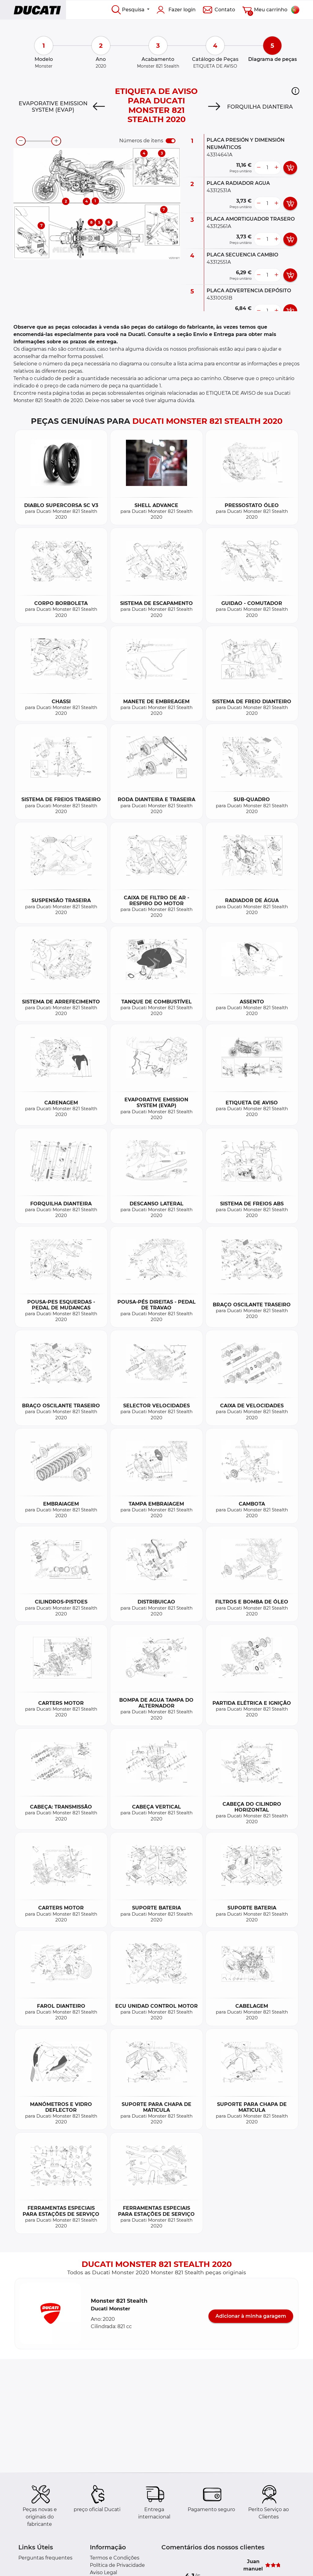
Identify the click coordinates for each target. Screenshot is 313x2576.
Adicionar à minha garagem (250, 2316)
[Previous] (98, 106)
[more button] (276, 167)
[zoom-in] (56, 141)
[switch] (170, 140)
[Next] (214, 106)
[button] (295, 91)
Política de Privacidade (117, 2565)
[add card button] (290, 167)
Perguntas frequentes (45, 2558)
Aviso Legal (103, 2572)
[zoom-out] (21, 141)
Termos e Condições (114, 2558)
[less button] (258, 167)
